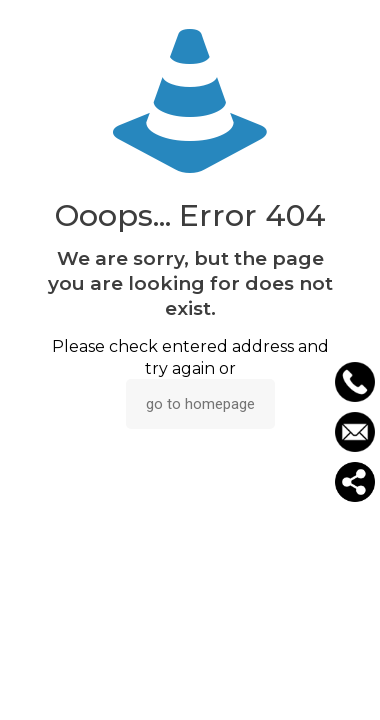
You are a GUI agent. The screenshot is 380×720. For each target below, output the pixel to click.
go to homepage (200, 404)
